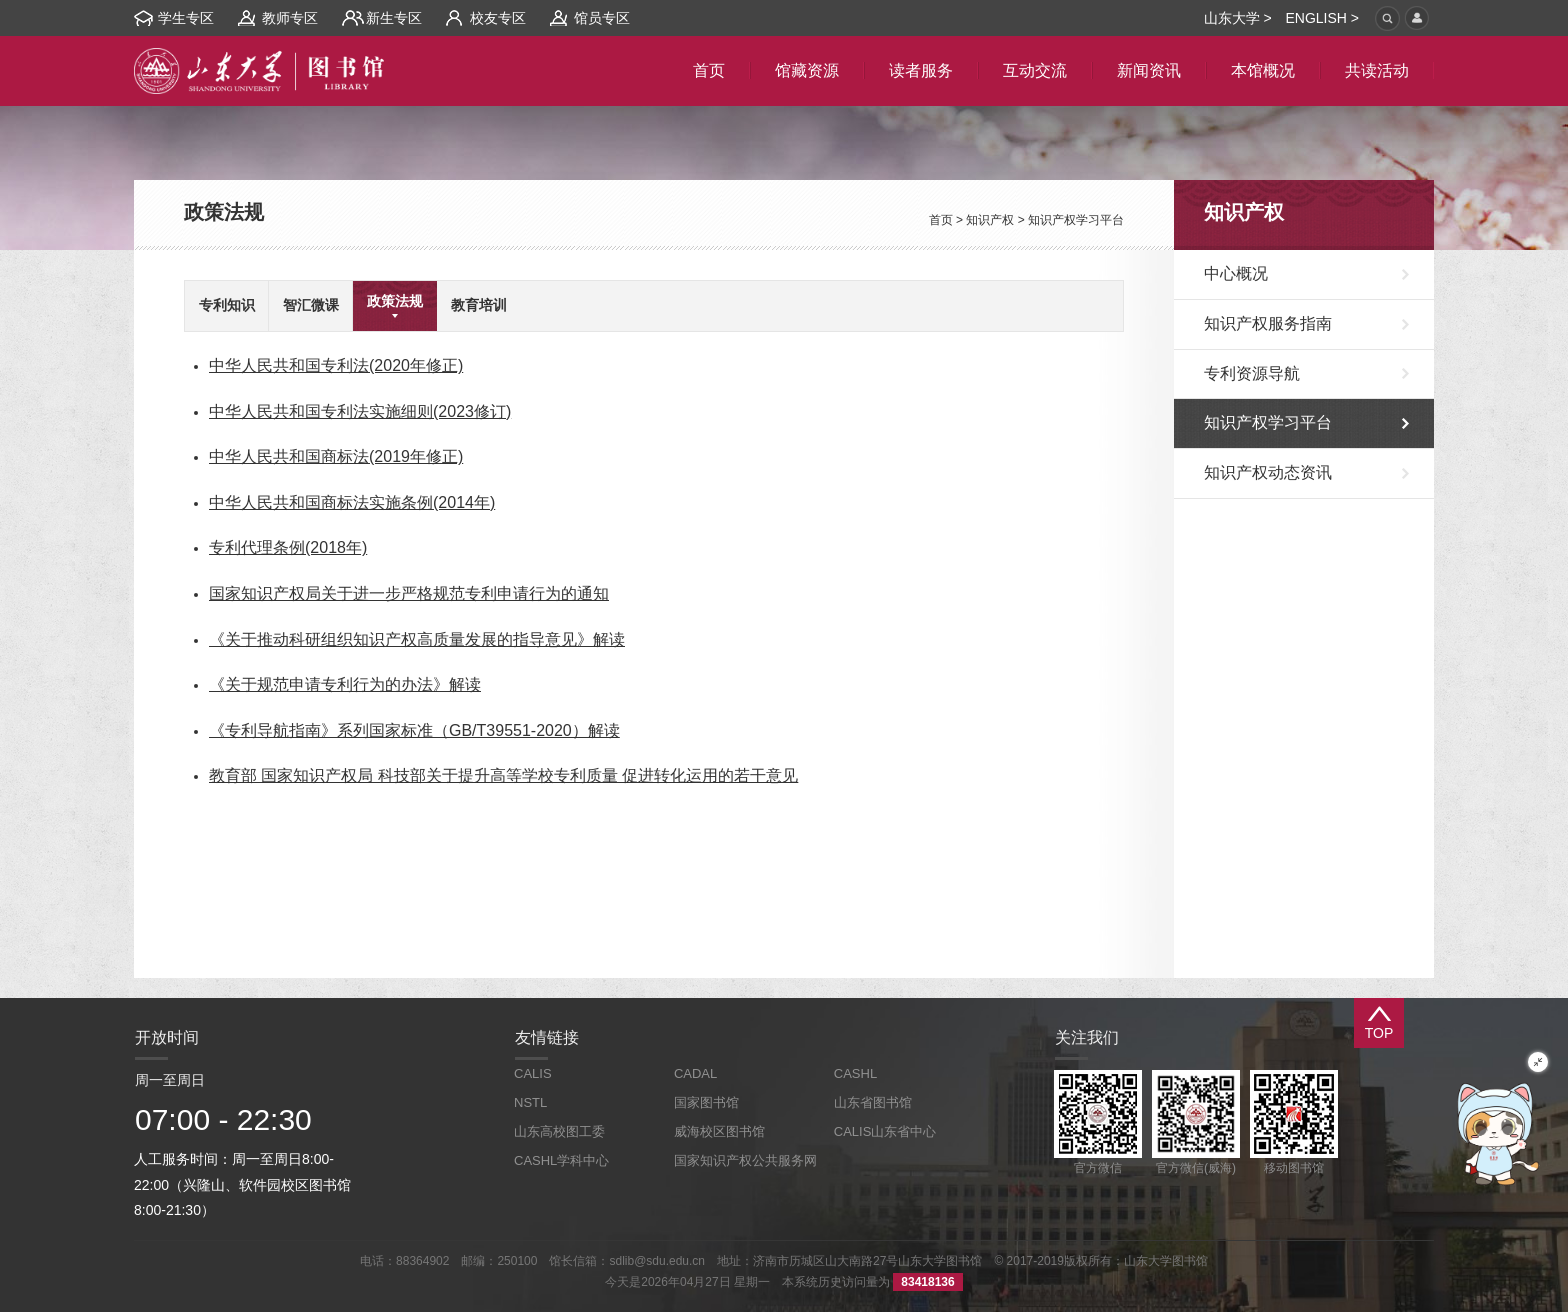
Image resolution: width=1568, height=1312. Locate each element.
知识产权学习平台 (1076, 220)
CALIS (533, 1073)
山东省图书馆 (873, 1102)
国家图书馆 (706, 1102)
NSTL (530, 1102)
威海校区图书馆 (719, 1131)
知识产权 (990, 220)
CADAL (695, 1073)
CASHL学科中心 (561, 1160)
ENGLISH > (1322, 18)
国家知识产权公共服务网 (745, 1160)
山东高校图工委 (559, 1131)
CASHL (855, 1073)
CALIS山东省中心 (885, 1131)
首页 (941, 220)
